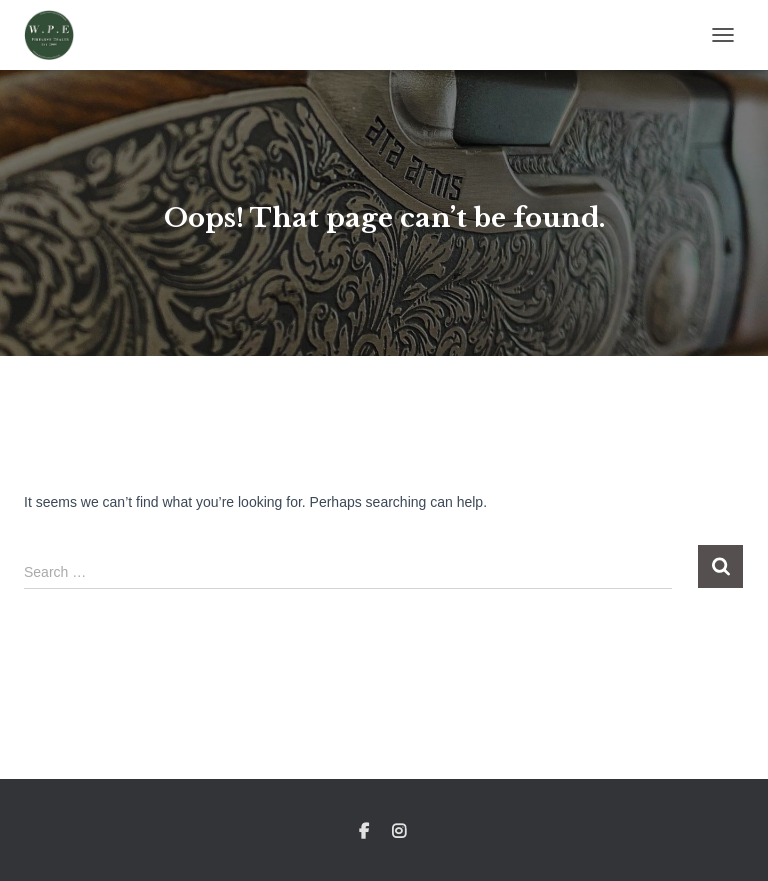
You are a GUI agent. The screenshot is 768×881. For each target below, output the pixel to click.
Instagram (400, 832)
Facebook (364, 832)
